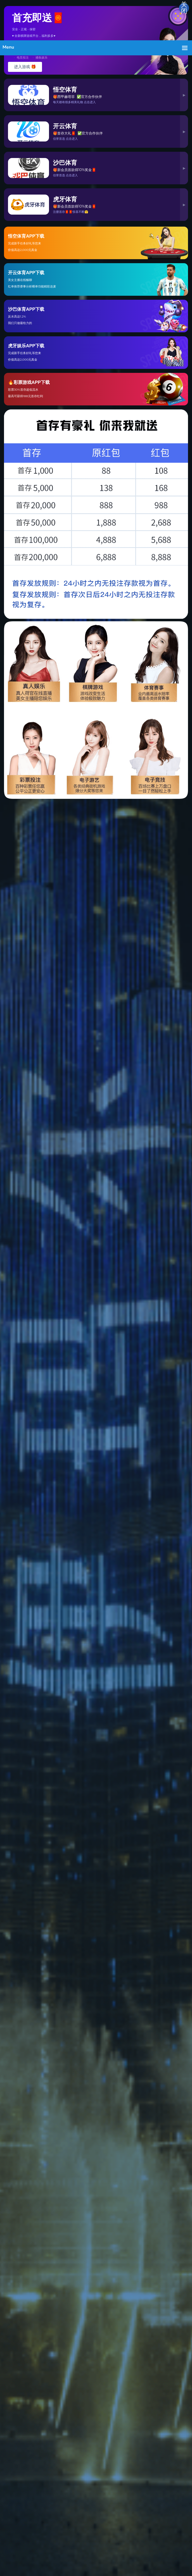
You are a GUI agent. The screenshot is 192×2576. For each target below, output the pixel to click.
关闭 (184, 8)
